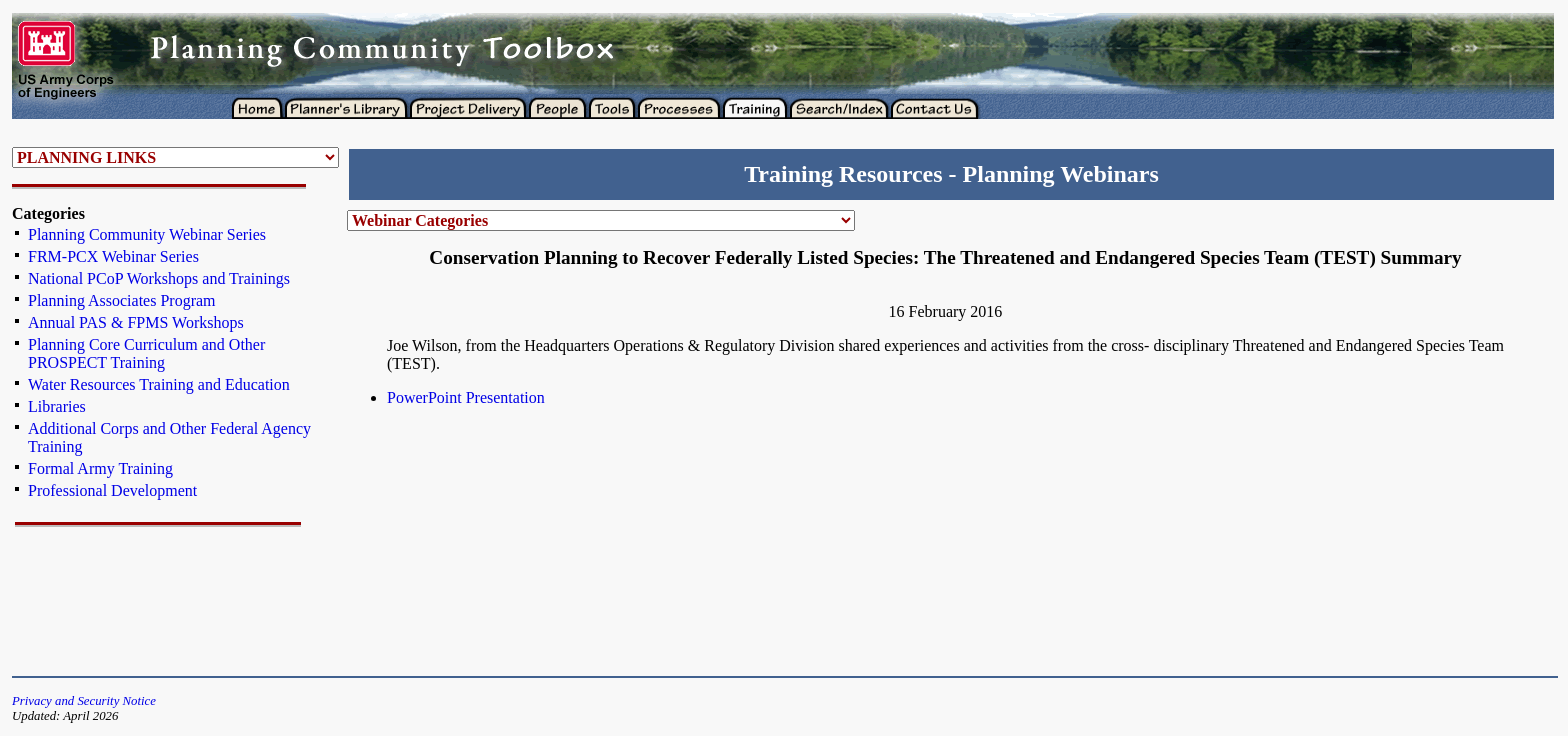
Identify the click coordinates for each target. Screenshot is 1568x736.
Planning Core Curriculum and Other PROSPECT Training (146, 353)
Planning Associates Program (122, 300)
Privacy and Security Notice (84, 701)
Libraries (57, 406)
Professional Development (112, 490)
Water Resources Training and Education (159, 384)
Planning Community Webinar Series (147, 234)
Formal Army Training (100, 468)
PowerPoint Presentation (466, 397)
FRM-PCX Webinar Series (113, 256)
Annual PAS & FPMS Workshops (136, 322)
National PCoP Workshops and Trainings (159, 278)
